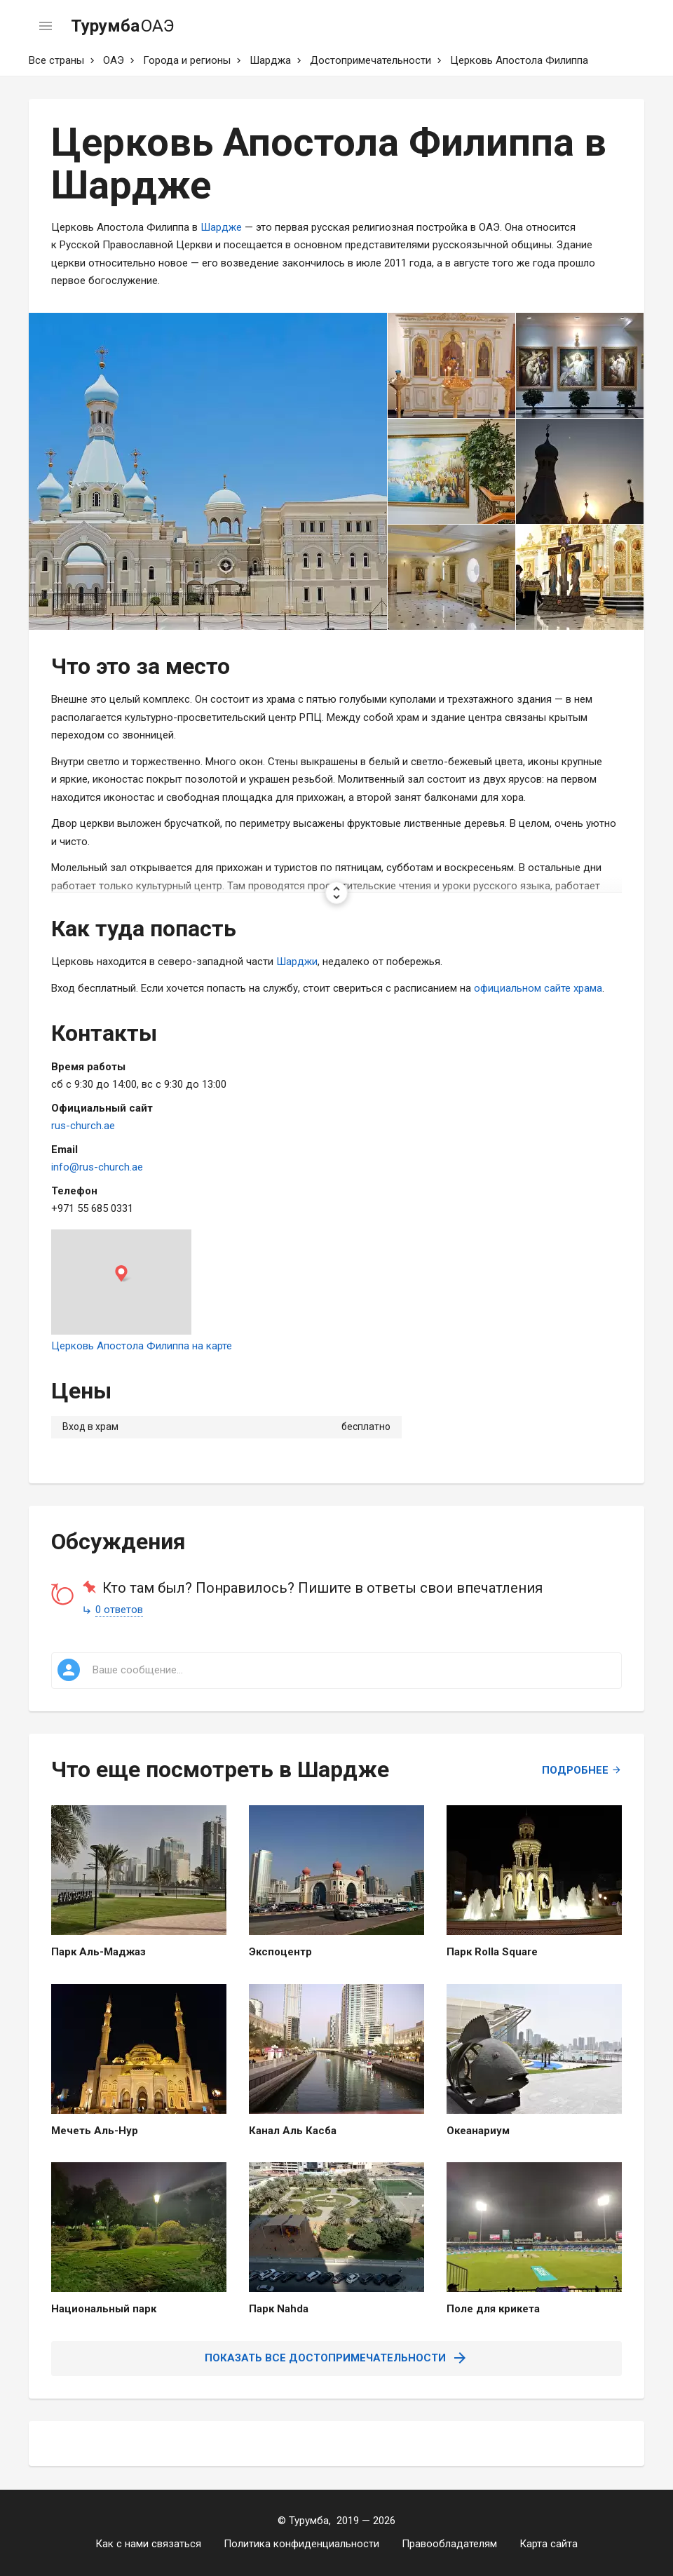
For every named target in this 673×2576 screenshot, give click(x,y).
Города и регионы (187, 60)
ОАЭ (113, 60)
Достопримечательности (370, 60)
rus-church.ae (83, 1125)
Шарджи (297, 961)
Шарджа (270, 60)
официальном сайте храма (538, 988)
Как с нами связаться (148, 2543)
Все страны (56, 60)
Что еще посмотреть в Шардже (220, 1769)
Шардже (221, 227)
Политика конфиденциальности (301, 2543)
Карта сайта (548, 2543)
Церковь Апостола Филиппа (519, 60)
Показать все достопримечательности (336, 2357)
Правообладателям (449, 2543)
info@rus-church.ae (97, 1167)
